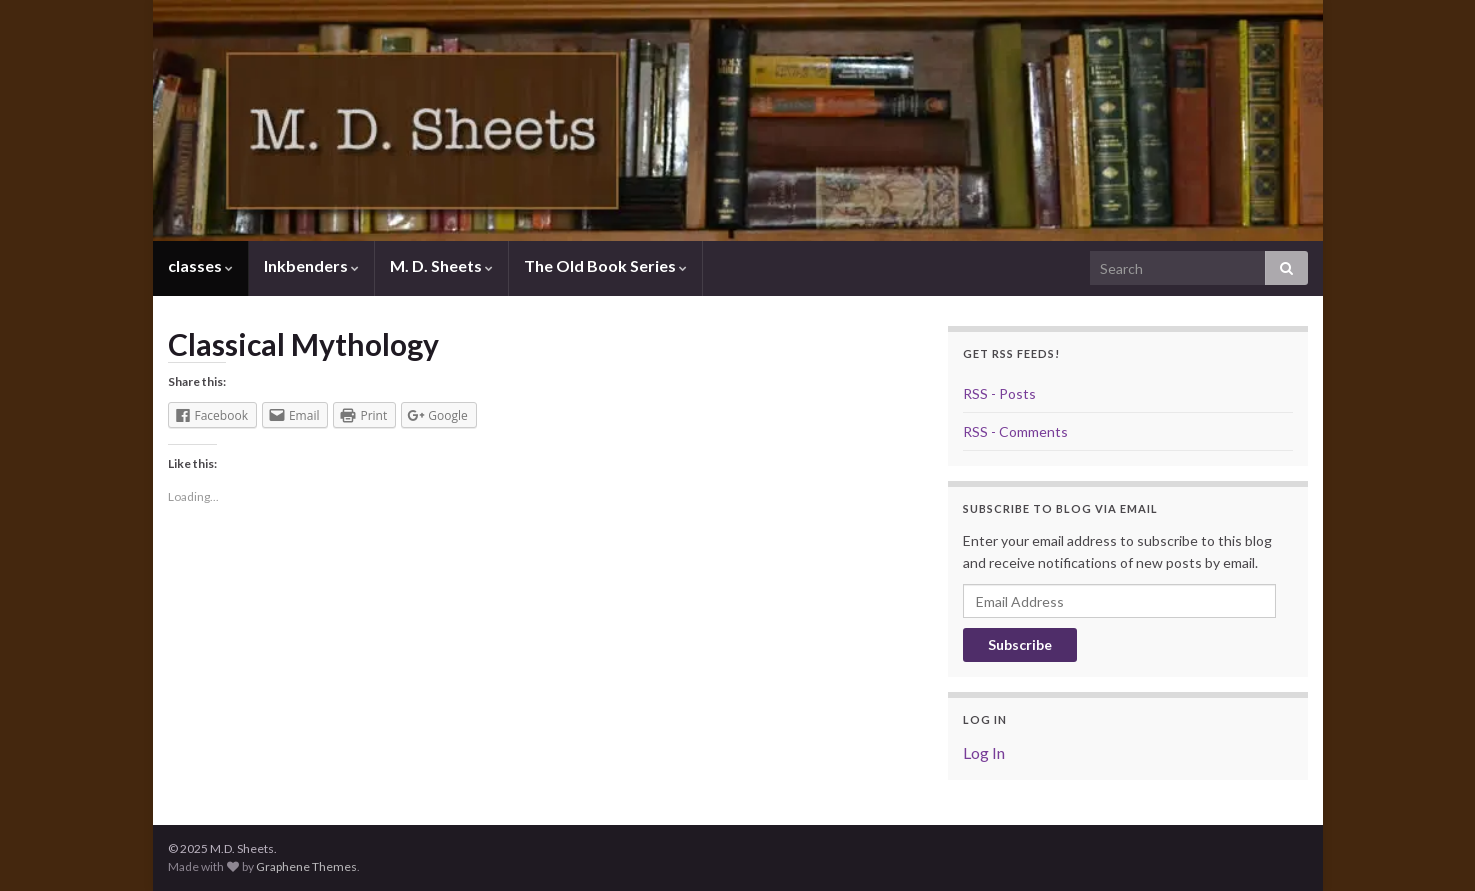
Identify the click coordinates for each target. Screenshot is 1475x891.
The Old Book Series (605, 265)
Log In (984, 752)
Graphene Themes (306, 866)
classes (200, 265)
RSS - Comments (1015, 431)
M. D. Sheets (441, 265)
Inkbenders (311, 265)
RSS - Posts (999, 393)
